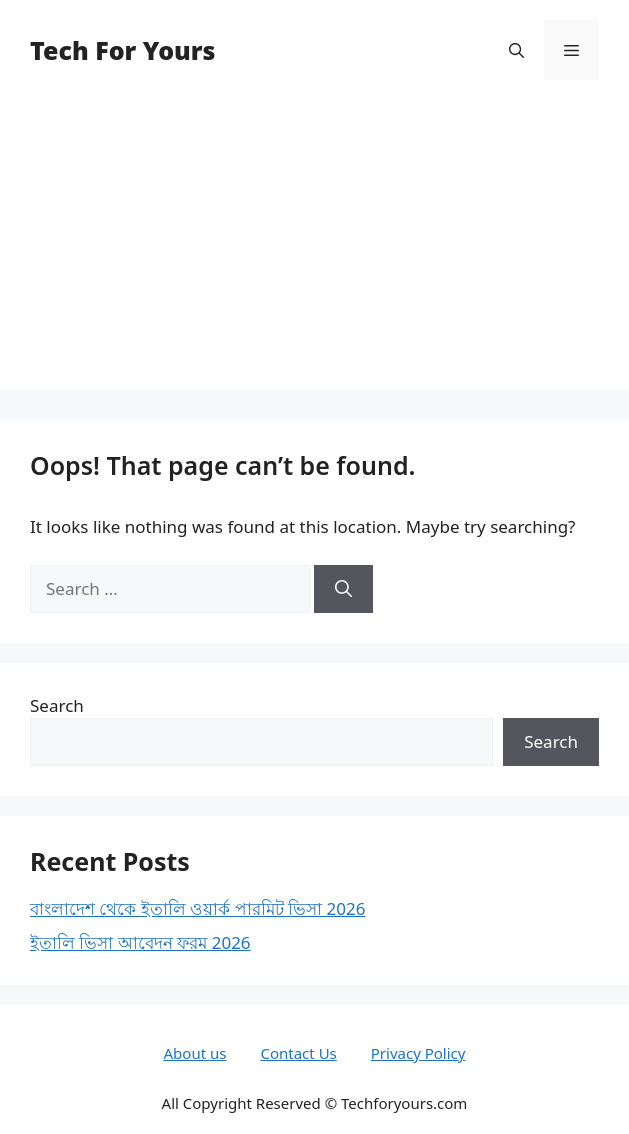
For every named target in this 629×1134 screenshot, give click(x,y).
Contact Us (298, 1053)
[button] (516, 50)
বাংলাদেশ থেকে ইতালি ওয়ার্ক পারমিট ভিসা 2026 (197, 908)
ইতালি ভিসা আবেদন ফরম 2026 (140, 942)
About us (195, 1053)
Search (57, 705)
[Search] (343, 589)
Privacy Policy (418, 1053)
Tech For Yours (123, 50)
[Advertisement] (314, 250)
